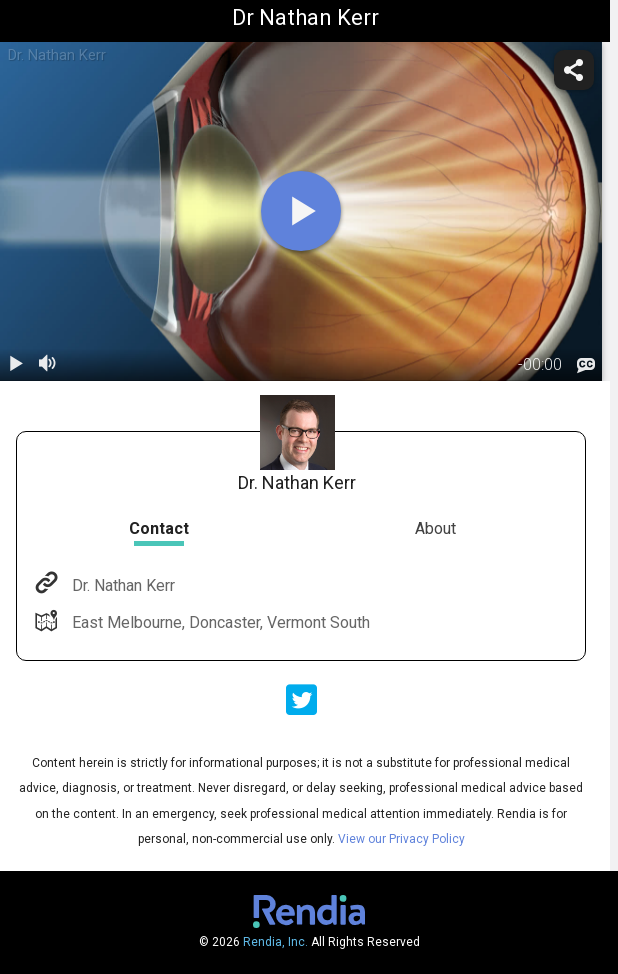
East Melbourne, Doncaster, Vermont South (219, 622)
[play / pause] (16, 365)
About (435, 528)
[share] (574, 70)
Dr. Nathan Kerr (121, 585)
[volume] (48, 365)
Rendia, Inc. (275, 942)
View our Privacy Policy (401, 839)
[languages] (586, 366)
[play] (301, 211)
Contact (159, 528)
